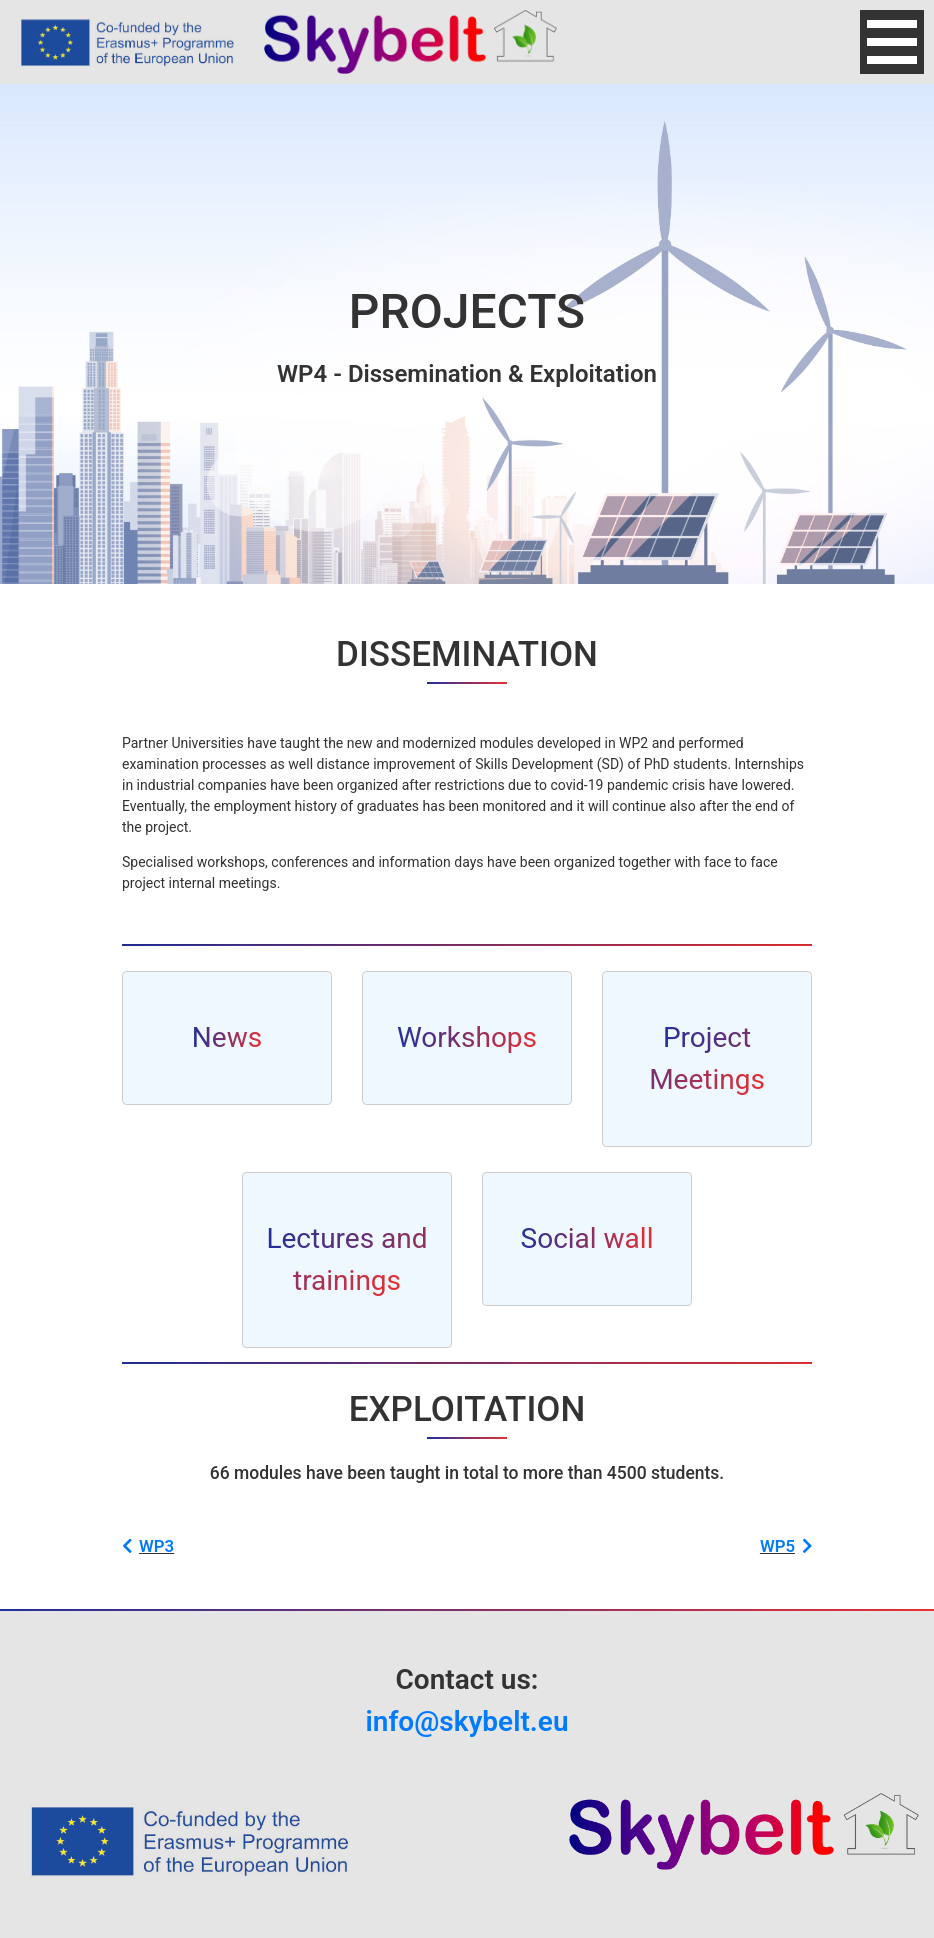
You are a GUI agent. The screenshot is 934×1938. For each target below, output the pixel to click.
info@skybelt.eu (466, 1721)
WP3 (148, 1546)
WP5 (786, 1546)
